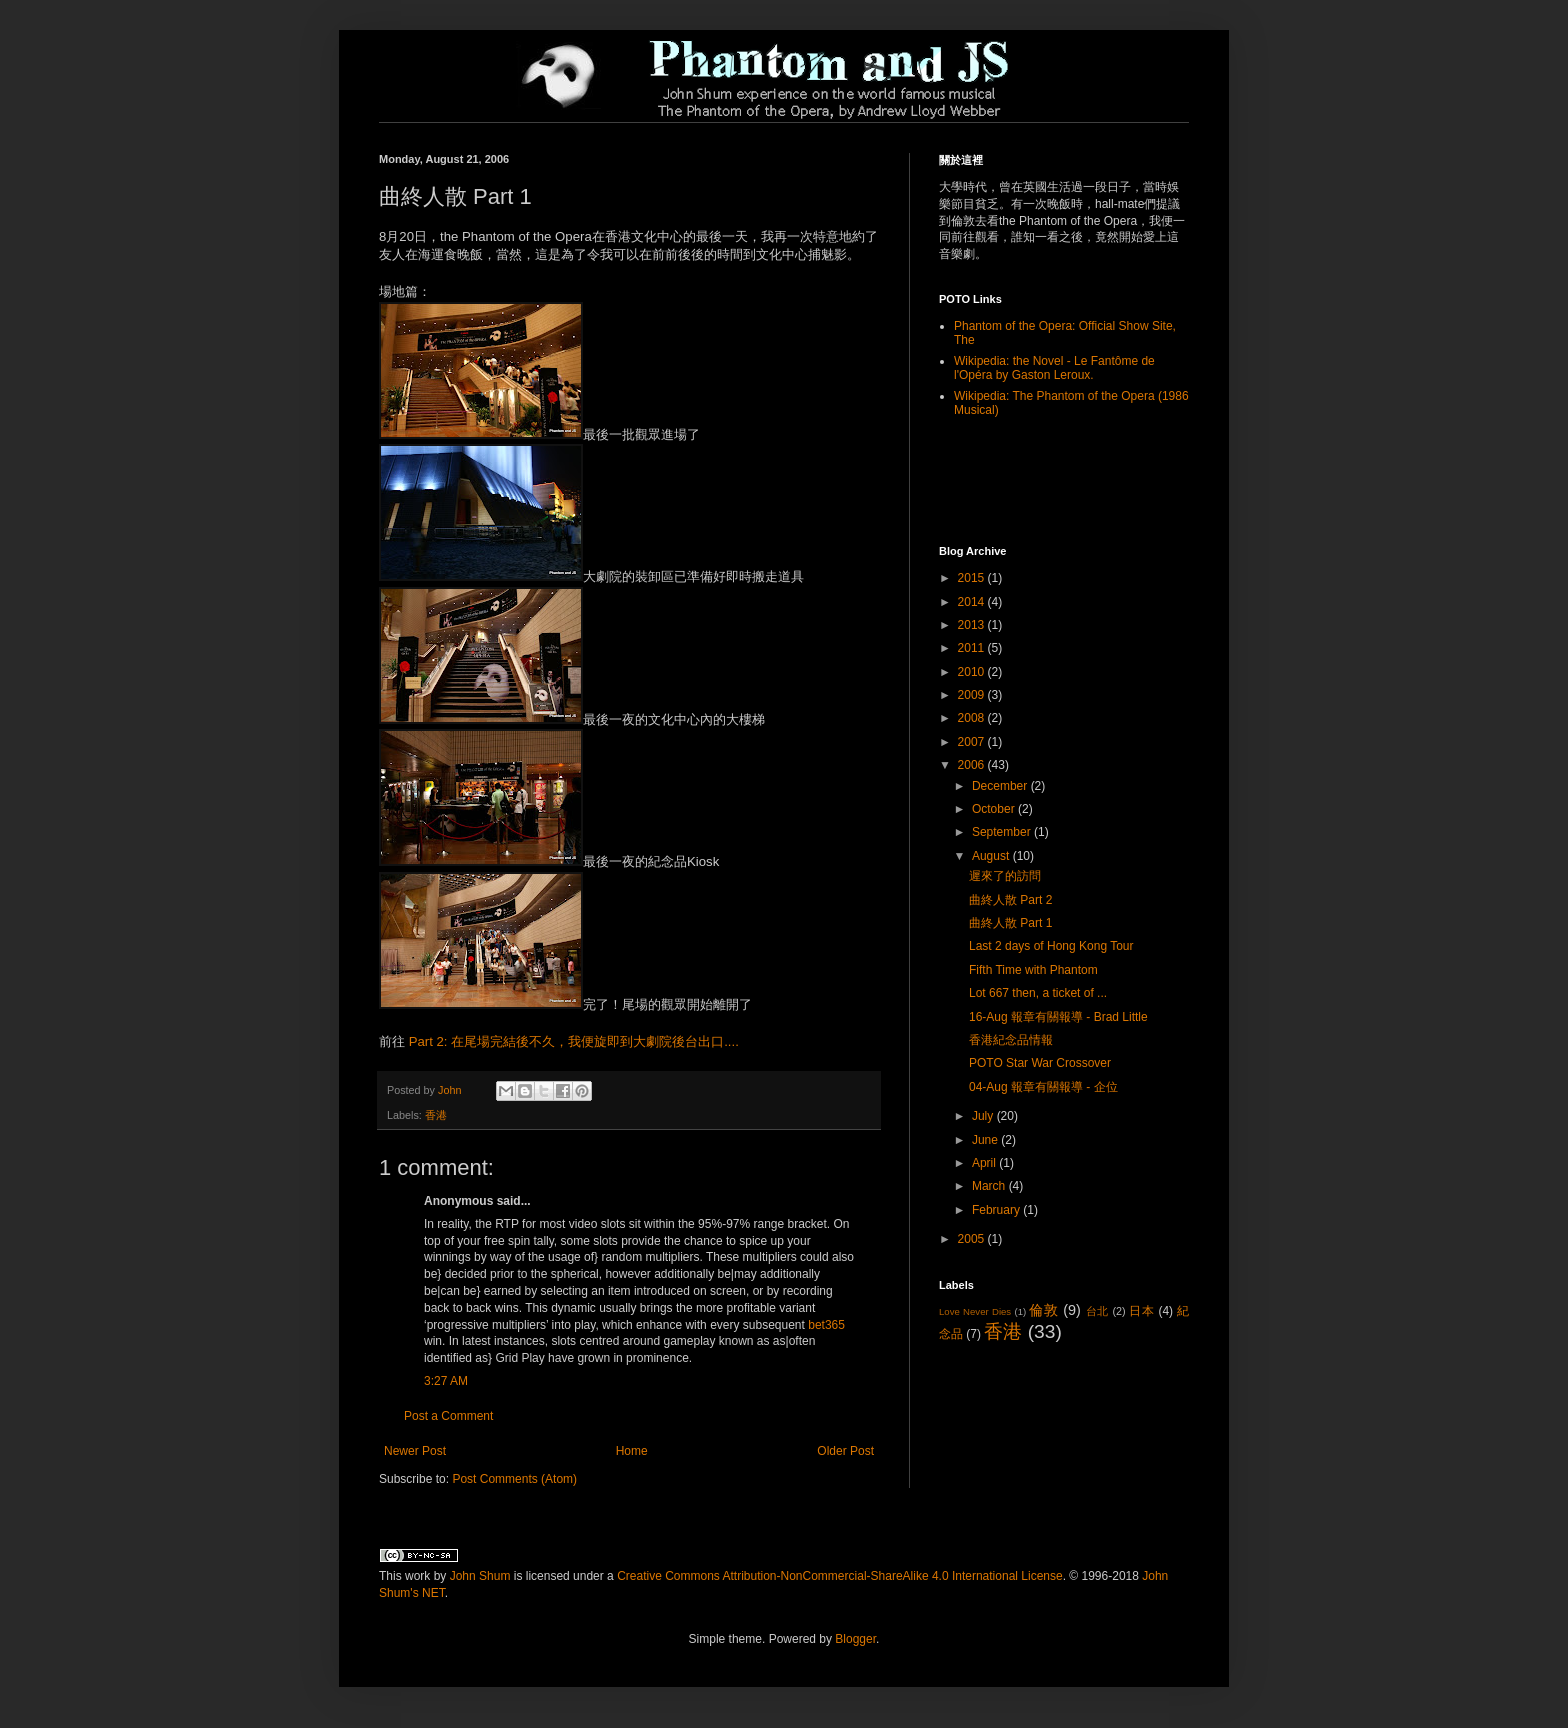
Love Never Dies (975, 1311)
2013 (973, 625)
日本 (1141, 1311)
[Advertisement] (1056, 480)
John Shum (480, 1576)
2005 (973, 1239)
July (984, 1116)
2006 (973, 765)
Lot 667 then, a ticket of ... (1038, 993)
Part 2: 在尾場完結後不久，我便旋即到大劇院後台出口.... (574, 1041)
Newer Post (415, 1451)
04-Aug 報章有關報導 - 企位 (1043, 1087)
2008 (973, 718)
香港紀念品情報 (1011, 1040)
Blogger (855, 1639)
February (997, 1210)
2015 (973, 578)
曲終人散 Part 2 (1010, 900)
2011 (973, 648)
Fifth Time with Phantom (1033, 970)
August (992, 856)
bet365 (826, 1325)
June (986, 1140)
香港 (436, 1115)
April (985, 1163)
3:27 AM (446, 1381)
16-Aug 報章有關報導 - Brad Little (1058, 1017)
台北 (1097, 1311)
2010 (973, 672)
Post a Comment (448, 1416)
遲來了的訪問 (1005, 876)
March (990, 1186)
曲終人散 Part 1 (1010, 923)
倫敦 (1043, 1310)
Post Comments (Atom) (514, 1479)
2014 (973, 602)
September (1003, 832)
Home (632, 1451)
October (995, 809)
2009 (973, 695)
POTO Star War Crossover (1040, 1063)
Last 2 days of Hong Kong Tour (1051, 946)
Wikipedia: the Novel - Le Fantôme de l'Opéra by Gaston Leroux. (1054, 368)
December (1001, 786)
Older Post (845, 1451)
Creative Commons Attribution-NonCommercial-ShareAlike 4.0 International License (840, 1576)
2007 (973, 742)
